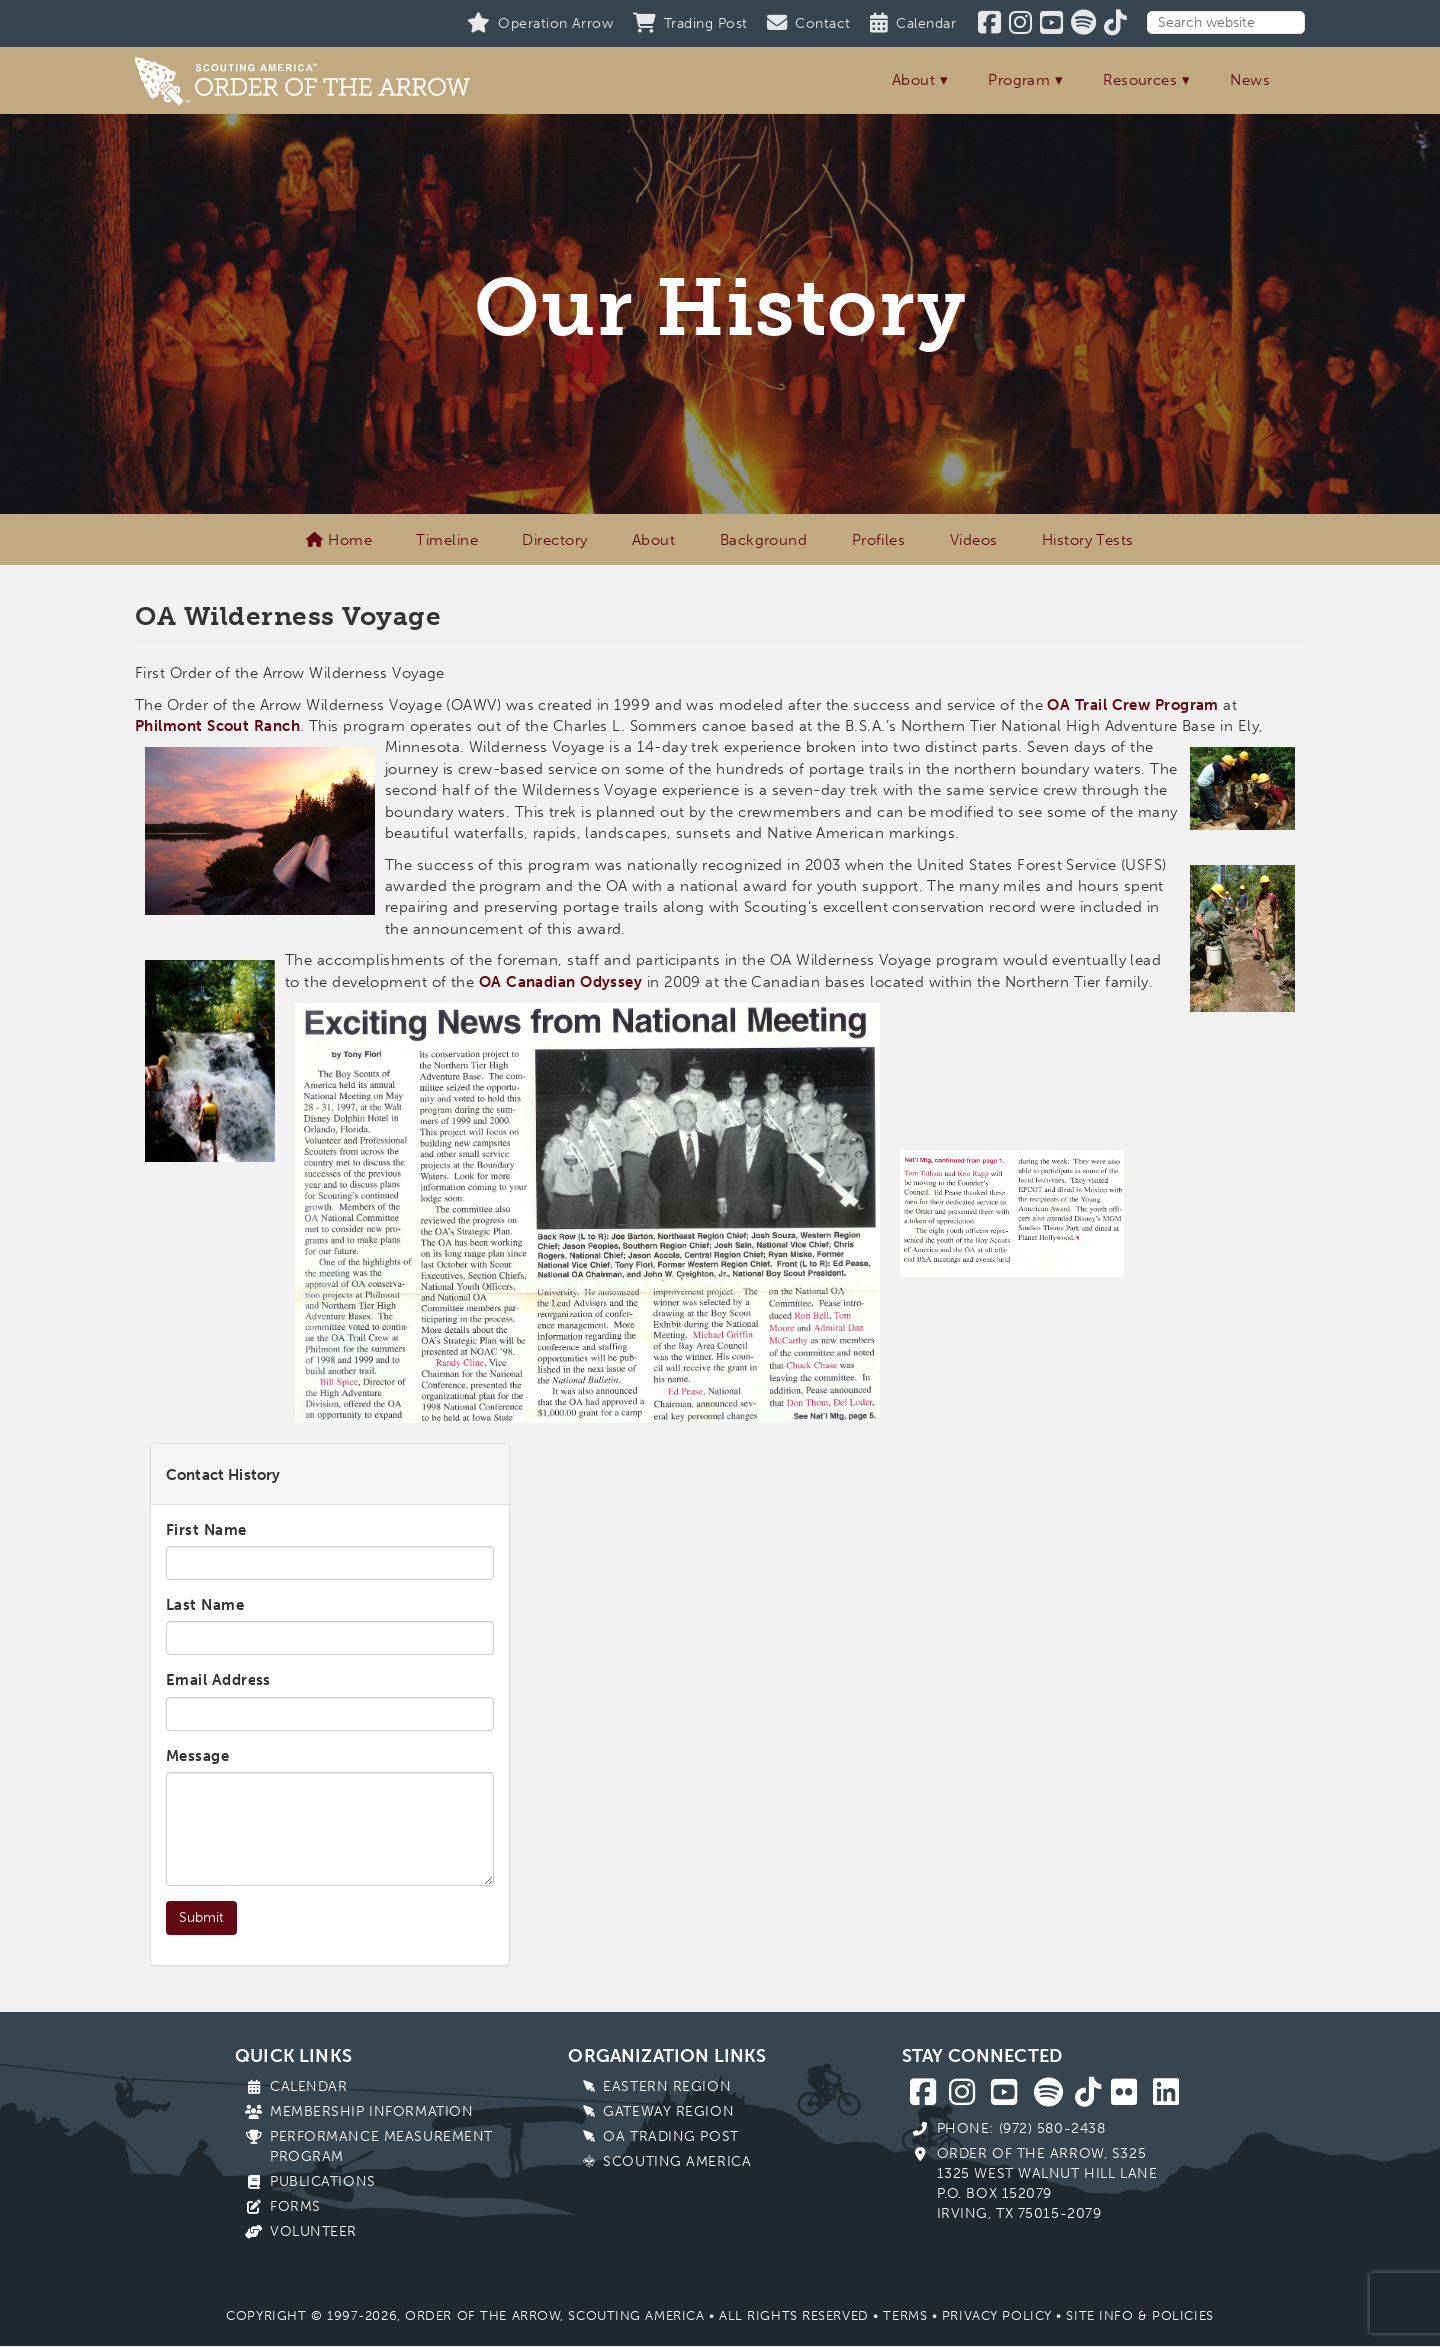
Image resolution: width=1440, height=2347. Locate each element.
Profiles (879, 540)
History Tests (1088, 540)
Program (1019, 80)
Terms (905, 2315)
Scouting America (677, 2161)
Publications (323, 2181)
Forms (295, 2206)
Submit (201, 1917)
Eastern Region (667, 2086)
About (913, 80)
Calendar (308, 2086)
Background (764, 540)
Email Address (218, 1680)
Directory (554, 540)
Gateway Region (668, 2111)
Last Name (205, 1605)
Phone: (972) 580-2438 (1021, 2128)
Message (197, 1756)
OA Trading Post (670, 2136)
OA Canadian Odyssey (561, 982)
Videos (974, 540)
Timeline (447, 540)
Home (339, 540)
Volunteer (313, 2231)
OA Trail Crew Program (1132, 705)
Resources (1140, 80)
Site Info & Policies (1139, 2315)
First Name (206, 1530)
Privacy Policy (997, 2315)
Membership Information (371, 2111)
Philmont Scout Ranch (217, 726)
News (1250, 80)
